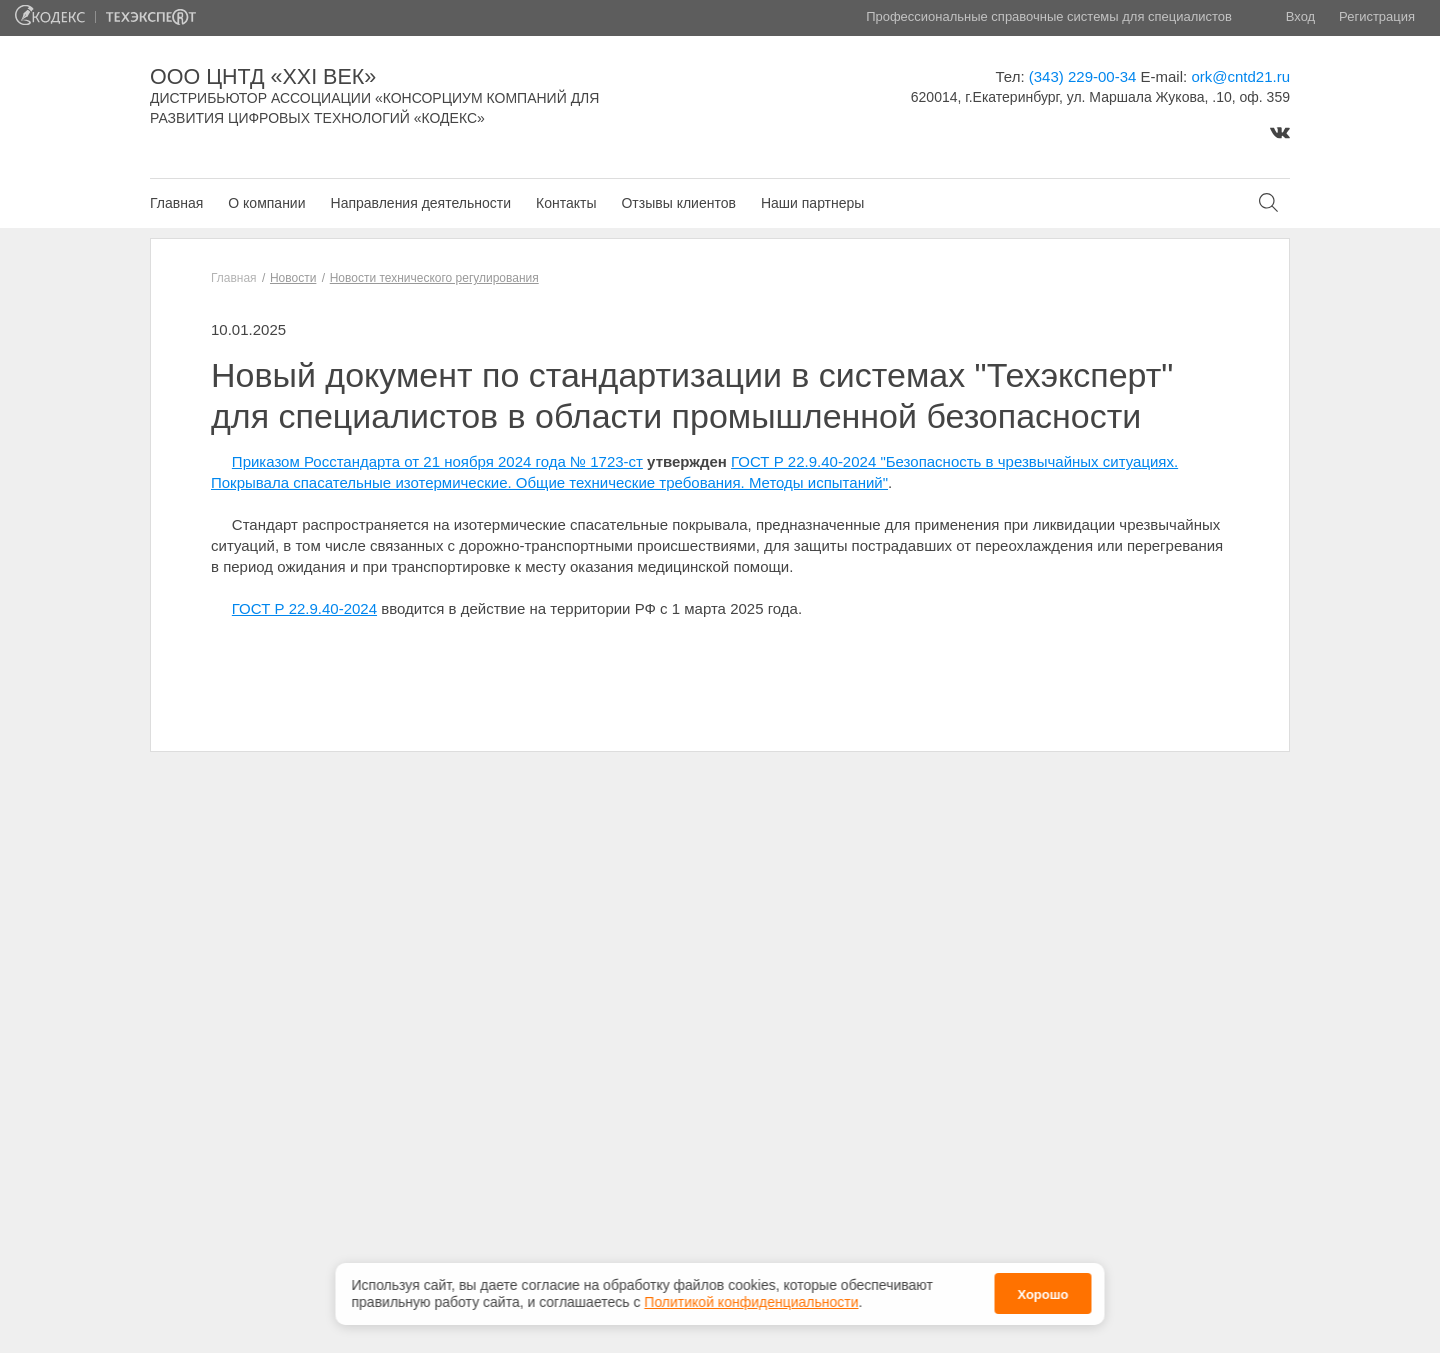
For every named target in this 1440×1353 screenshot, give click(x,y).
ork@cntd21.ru (1240, 76)
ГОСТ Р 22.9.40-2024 (304, 608)
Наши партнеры (812, 203)
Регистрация (1377, 16)
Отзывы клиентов (678, 203)
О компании (266, 203)
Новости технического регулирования (434, 278)
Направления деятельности (421, 203)
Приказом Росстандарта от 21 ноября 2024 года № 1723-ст (437, 461)
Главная (176, 203)
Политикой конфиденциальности (751, 1296)
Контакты (566, 203)
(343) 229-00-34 (1083, 76)
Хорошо (1042, 1289)
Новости (293, 278)
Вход (1300, 16)
